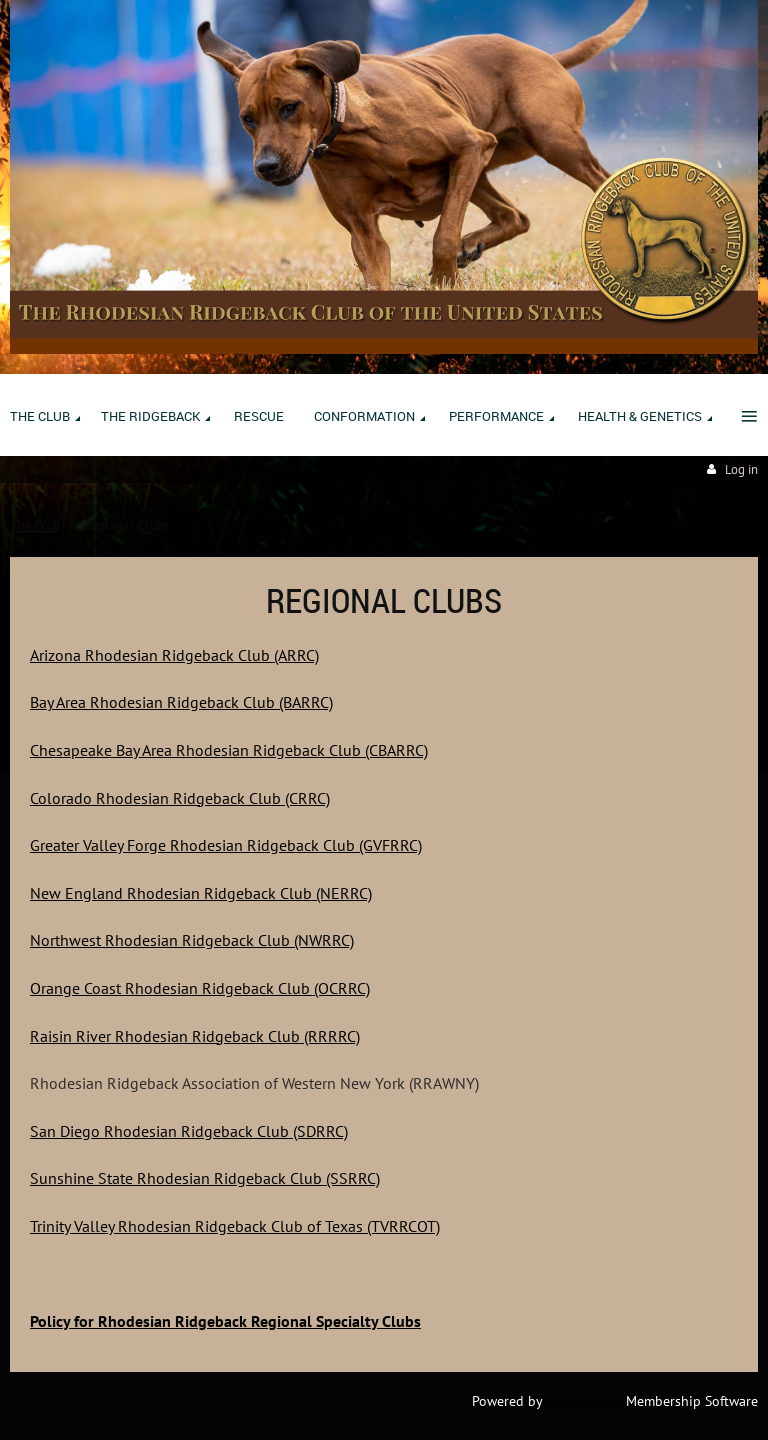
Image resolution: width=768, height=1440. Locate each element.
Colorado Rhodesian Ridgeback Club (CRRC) (180, 798)
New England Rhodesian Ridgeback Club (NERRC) (201, 893)
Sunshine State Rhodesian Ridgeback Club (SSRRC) (205, 1178)
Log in (741, 469)
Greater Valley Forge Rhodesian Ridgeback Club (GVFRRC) (226, 845)
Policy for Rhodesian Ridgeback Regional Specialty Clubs (225, 1321)
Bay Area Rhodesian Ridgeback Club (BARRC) (181, 702)
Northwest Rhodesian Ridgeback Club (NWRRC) (192, 940)
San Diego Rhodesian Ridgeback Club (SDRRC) (189, 1131)
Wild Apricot (584, 1401)
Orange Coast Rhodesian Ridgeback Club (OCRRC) (200, 988)
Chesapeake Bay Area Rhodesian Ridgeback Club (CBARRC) (229, 750)
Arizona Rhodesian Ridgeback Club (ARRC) (174, 655)
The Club (35, 525)
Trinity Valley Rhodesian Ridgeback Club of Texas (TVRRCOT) (235, 1226)
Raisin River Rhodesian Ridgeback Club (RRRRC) (195, 1036)
